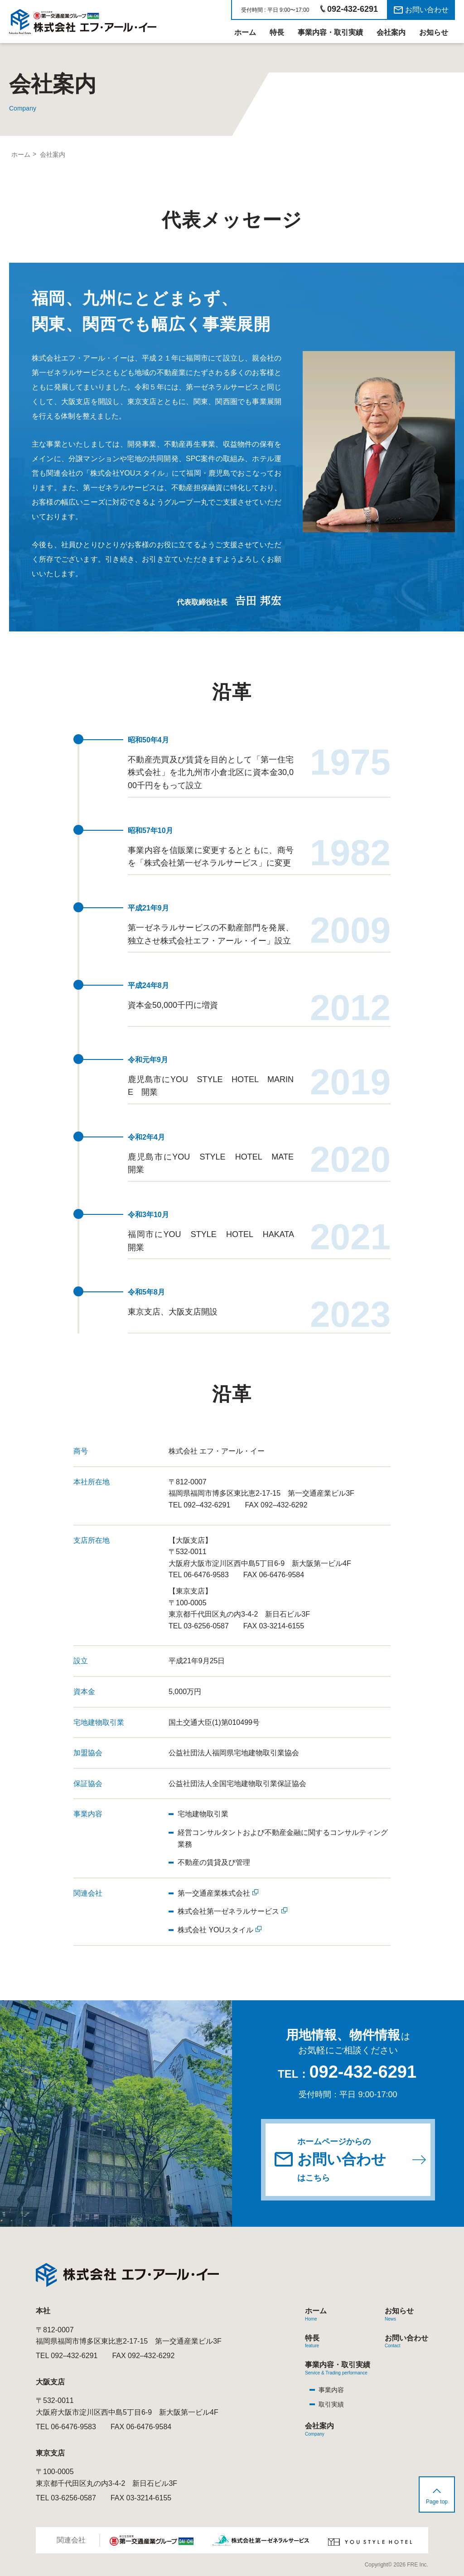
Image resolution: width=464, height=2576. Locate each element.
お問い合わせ (427, 10)
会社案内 (391, 32)
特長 (277, 32)
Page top (437, 2502)
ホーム (245, 32)
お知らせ (433, 32)
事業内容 (331, 2389)
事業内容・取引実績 (330, 32)
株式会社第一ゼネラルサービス (228, 1911)
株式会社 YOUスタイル (215, 1930)
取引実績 (331, 2404)
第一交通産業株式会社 (214, 1893)
